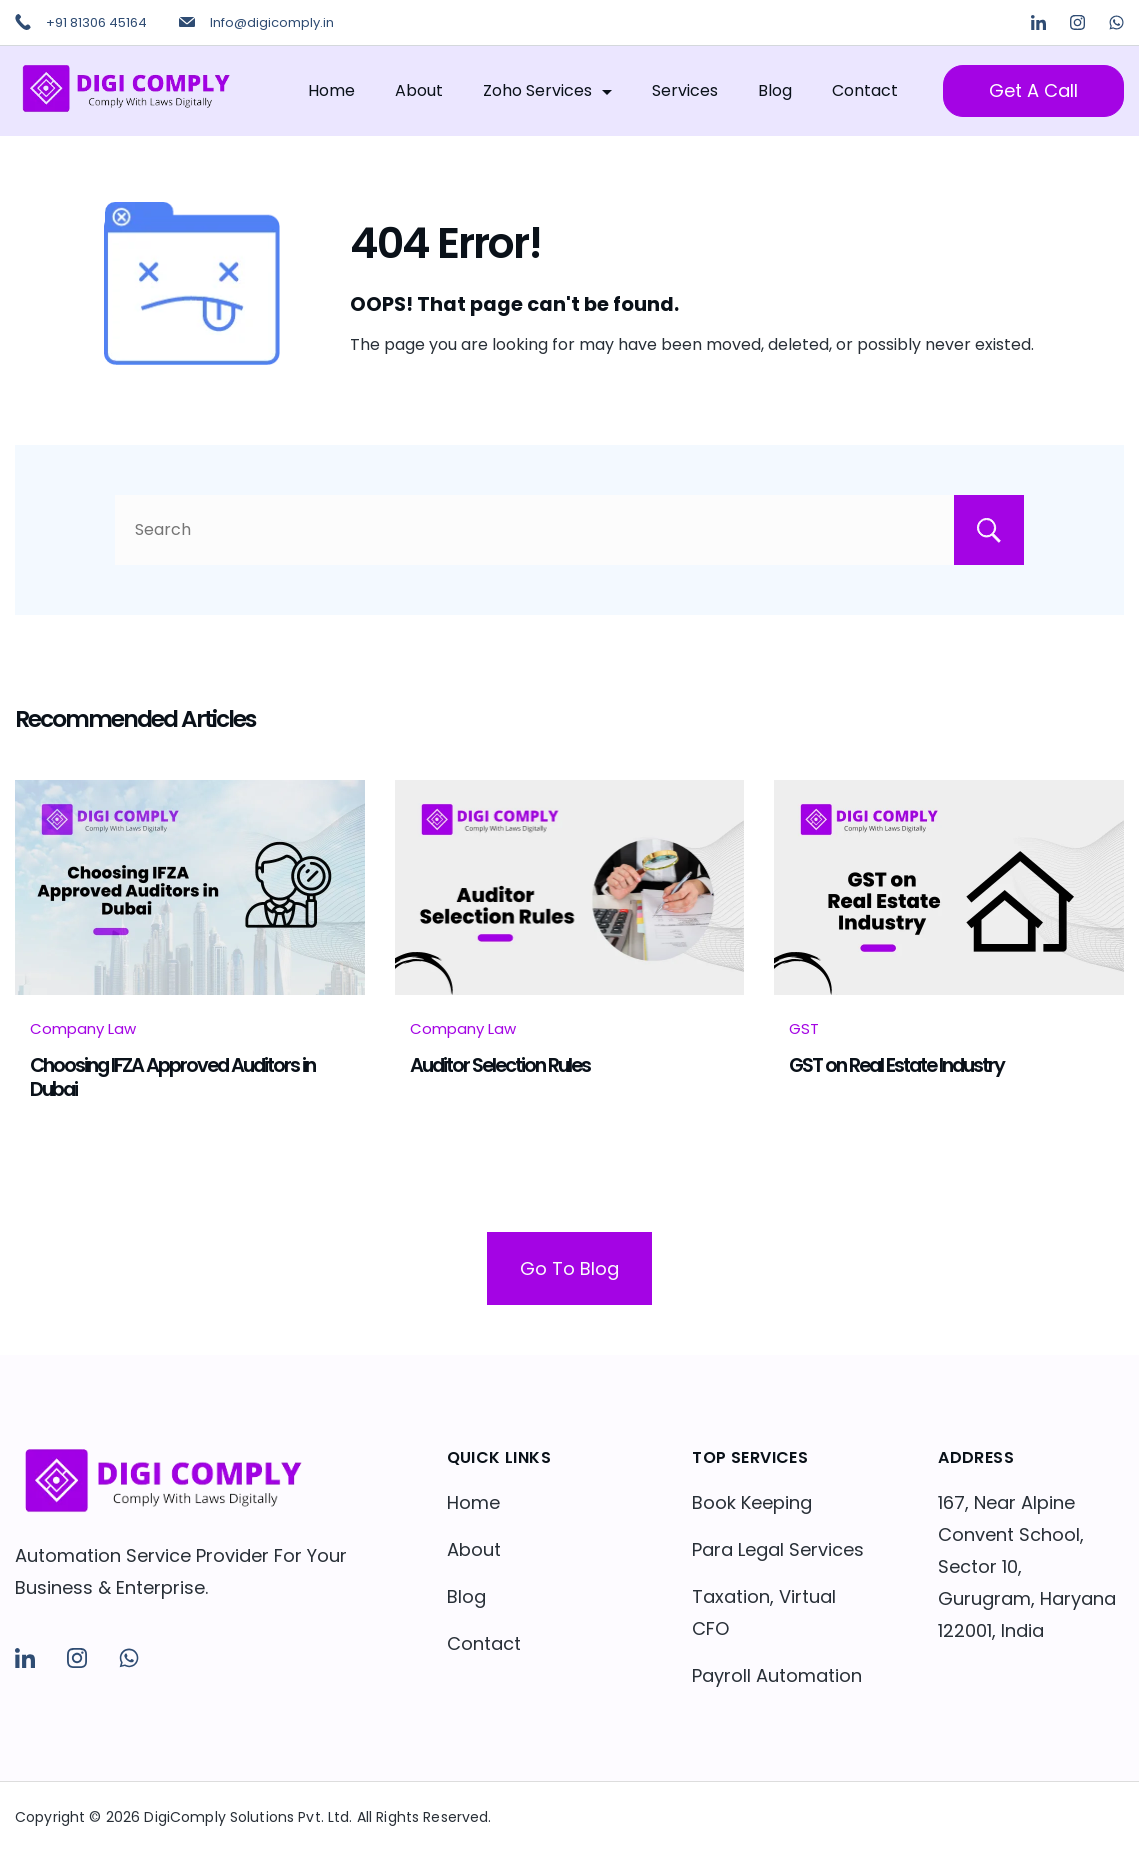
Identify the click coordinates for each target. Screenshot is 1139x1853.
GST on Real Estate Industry (896, 1065)
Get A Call (1033, 90)
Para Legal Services (778, 1549)
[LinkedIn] (1038, 22)
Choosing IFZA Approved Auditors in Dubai (172, 1077)
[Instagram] (1077, 22)
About (419, 90)
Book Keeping (752, 1502)
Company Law (83, 1028)
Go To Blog (569, 1268)
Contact (865, 90)
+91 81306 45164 (96, 22)
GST (804, 1028)
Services (685, 90)
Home (331, 90)
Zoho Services (547, 90)
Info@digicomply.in (272, 22)
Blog (775, 90)
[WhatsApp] (1116, 22)
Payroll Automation (777, 1675)
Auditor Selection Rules (500, 1065)
